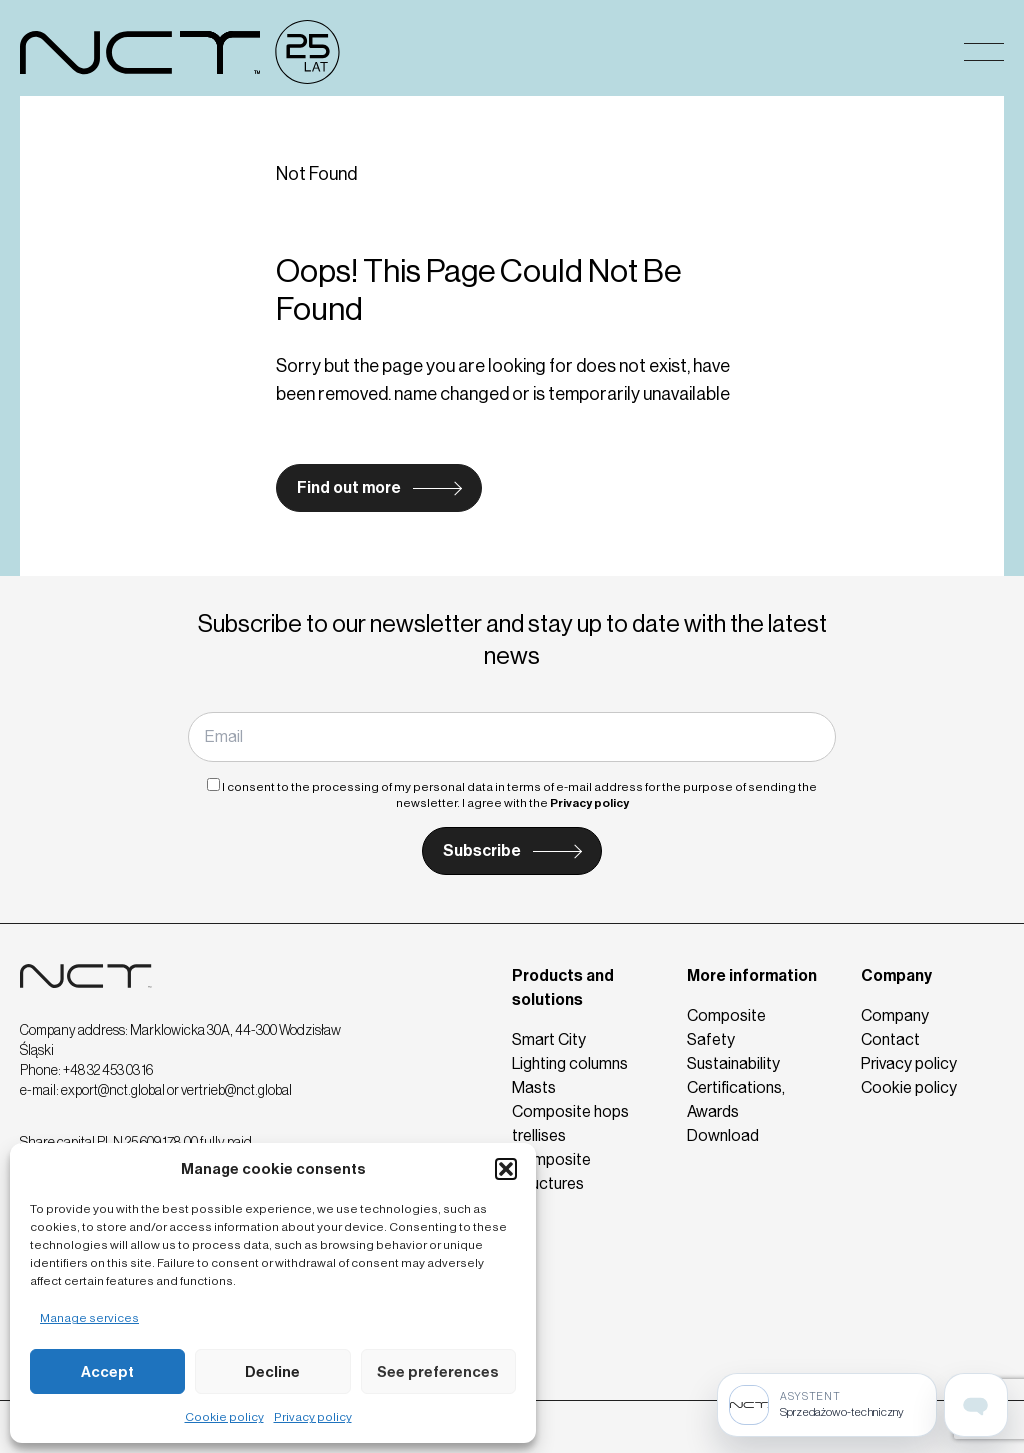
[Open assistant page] (976, 1405)
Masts (534, 1087)
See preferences (438, 1372)
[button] (506, 1169)
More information (752, 975)
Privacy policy (313, 1417)
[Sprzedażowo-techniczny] (827, 1405)
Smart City (549, 1039)
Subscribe (482, 850)
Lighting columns (570, 1063)
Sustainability (733, 1063)
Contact (890, 1039)
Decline (272, 1372)
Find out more (349, 487)
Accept (107, 1372)
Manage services (89, 1318)
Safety (711, 1039)
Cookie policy (224, 1417)
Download (723, 1135)
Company (896, 975)
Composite (726, 1015)
